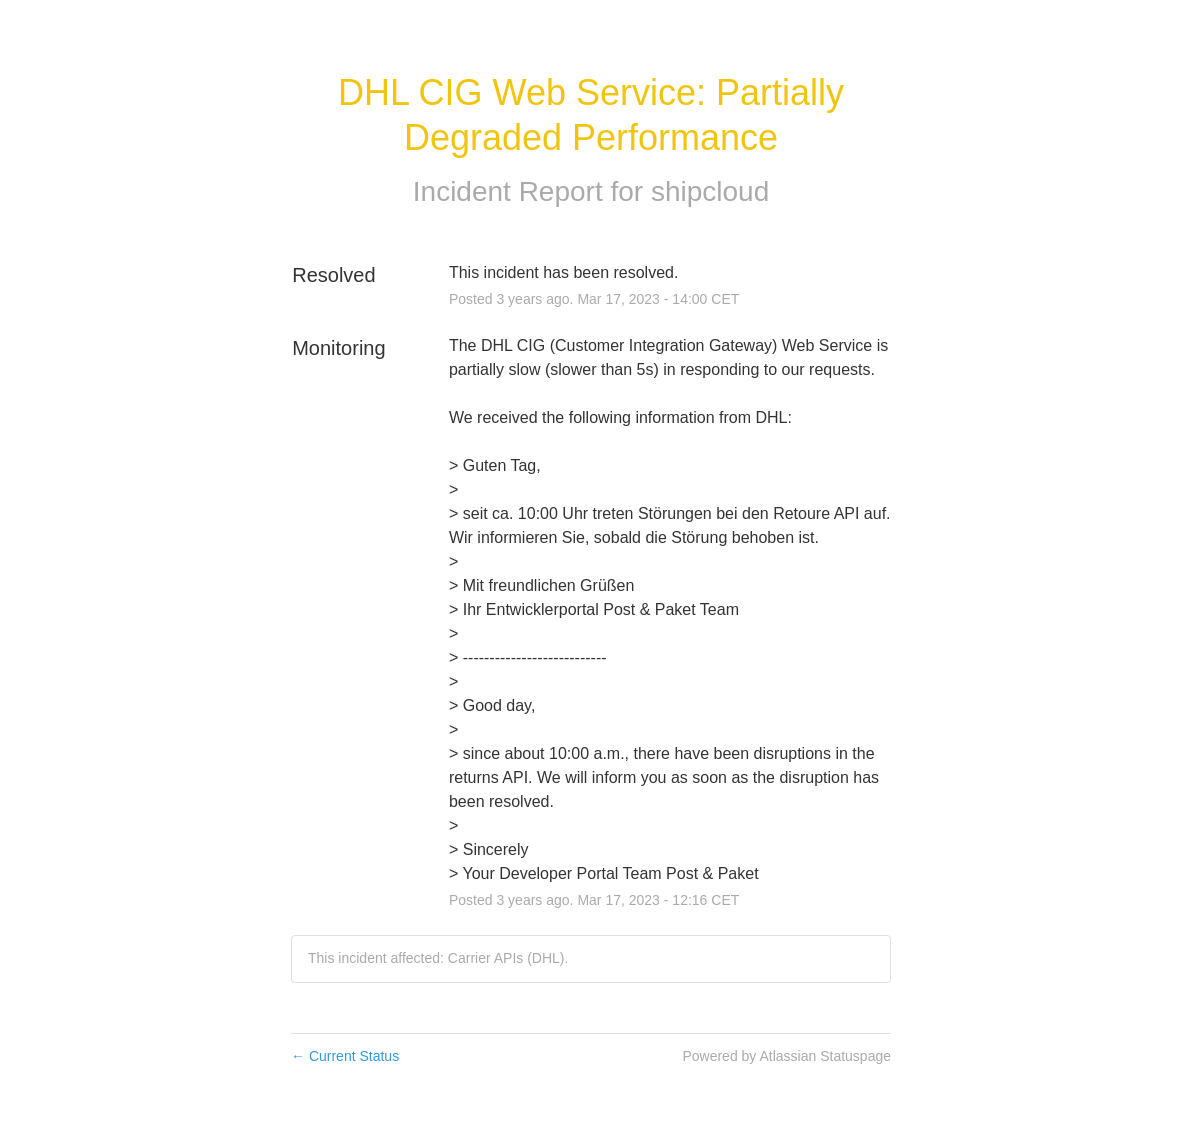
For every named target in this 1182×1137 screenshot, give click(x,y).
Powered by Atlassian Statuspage (786, 1056)
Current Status (345, 1056)
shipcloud (710, 191)
